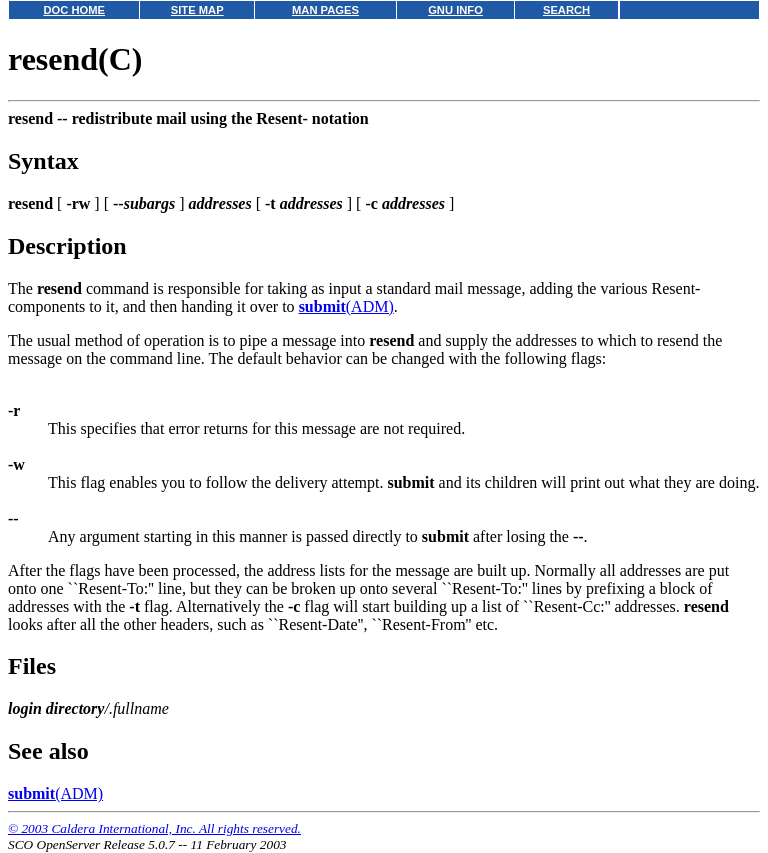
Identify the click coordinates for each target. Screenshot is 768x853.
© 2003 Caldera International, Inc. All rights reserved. (154, 828)
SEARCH (566, 10)
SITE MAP (197, 10)
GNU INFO (455, 10)
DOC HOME (74, 10)
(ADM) (346, 306)
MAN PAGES (325, 10)
